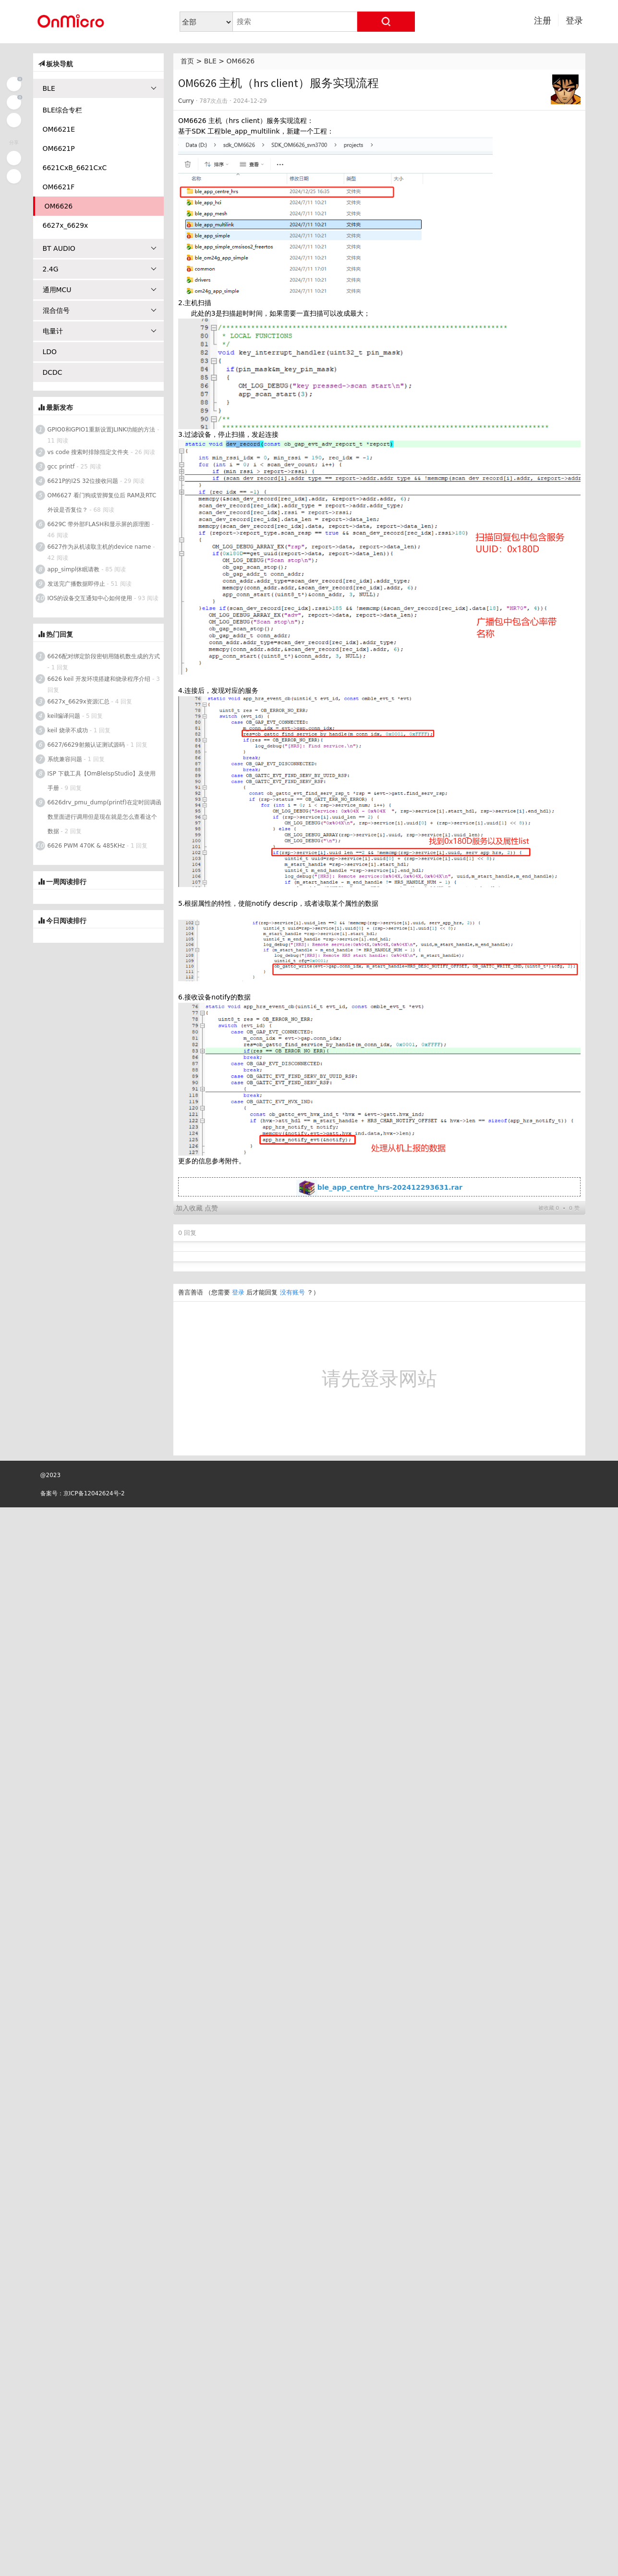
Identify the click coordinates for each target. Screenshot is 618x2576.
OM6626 (241, 61)
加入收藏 (189, 1479)
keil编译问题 (64, 716)
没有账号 (292, 1563)
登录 (574, 20)
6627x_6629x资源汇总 (78, 701)
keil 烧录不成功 (68, 730)
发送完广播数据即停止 (76, 583)
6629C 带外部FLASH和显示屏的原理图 (99, 524)
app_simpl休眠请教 (74, 569)
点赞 (211, 1479)
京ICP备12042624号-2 (94, 1764)
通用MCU (100, 289)
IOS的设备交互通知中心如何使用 (90, 598)
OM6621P (59, 148)
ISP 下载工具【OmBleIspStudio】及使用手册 (102, 780)
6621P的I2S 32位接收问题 (83, 481)
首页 (187, 61)
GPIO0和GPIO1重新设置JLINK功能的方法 (102, 429)
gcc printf (61, 466)
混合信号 (100, 310)
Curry (186, 101)
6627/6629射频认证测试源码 (86, 744)
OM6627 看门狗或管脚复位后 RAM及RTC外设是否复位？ (102, 502)
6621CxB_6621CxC (75, 168)
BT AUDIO (100, 248)
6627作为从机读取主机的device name (99, 546)
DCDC (52, 372)
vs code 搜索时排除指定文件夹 (88, 452)
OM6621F (59, 187)
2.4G (100, 269)
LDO (50, 352)
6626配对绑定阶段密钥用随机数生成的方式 (104, 656)
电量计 (100, 331)
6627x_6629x (65, 225)
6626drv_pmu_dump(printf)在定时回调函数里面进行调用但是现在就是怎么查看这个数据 (104, 817)
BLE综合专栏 (62, 110)
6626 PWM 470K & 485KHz (86, 845)
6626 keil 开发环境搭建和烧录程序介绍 (99, 679)
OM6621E (59, 129)
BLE (210, 61)
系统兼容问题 (65, 759)
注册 (542, 20)
